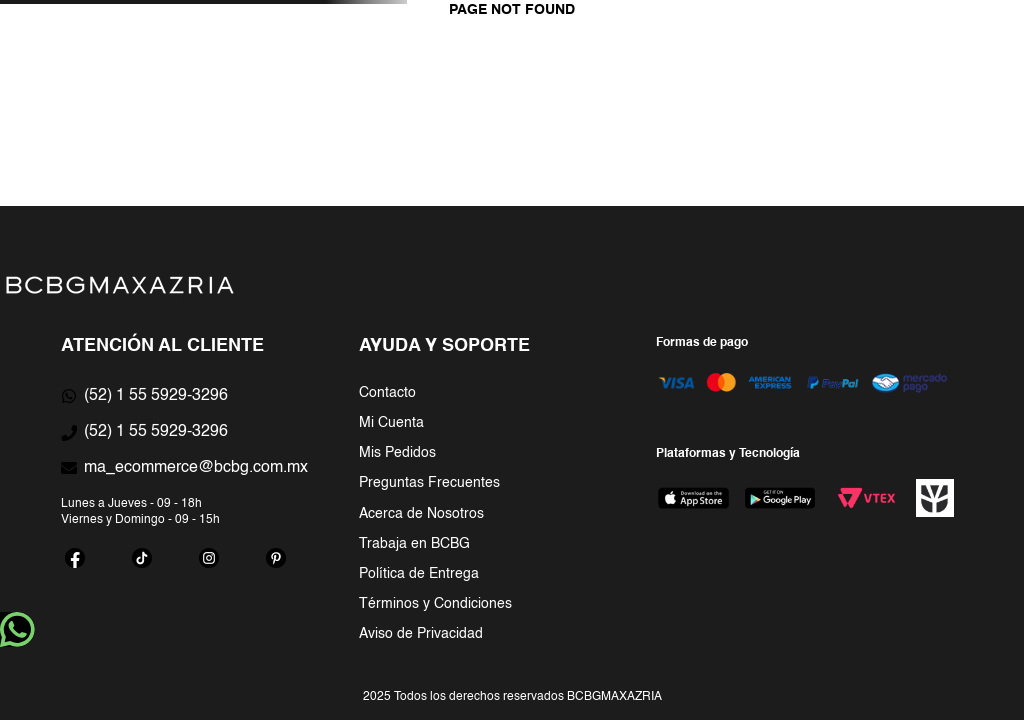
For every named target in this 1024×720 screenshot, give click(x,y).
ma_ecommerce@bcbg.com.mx (196, 468)
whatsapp (17, 629)
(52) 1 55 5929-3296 (156, 396)
